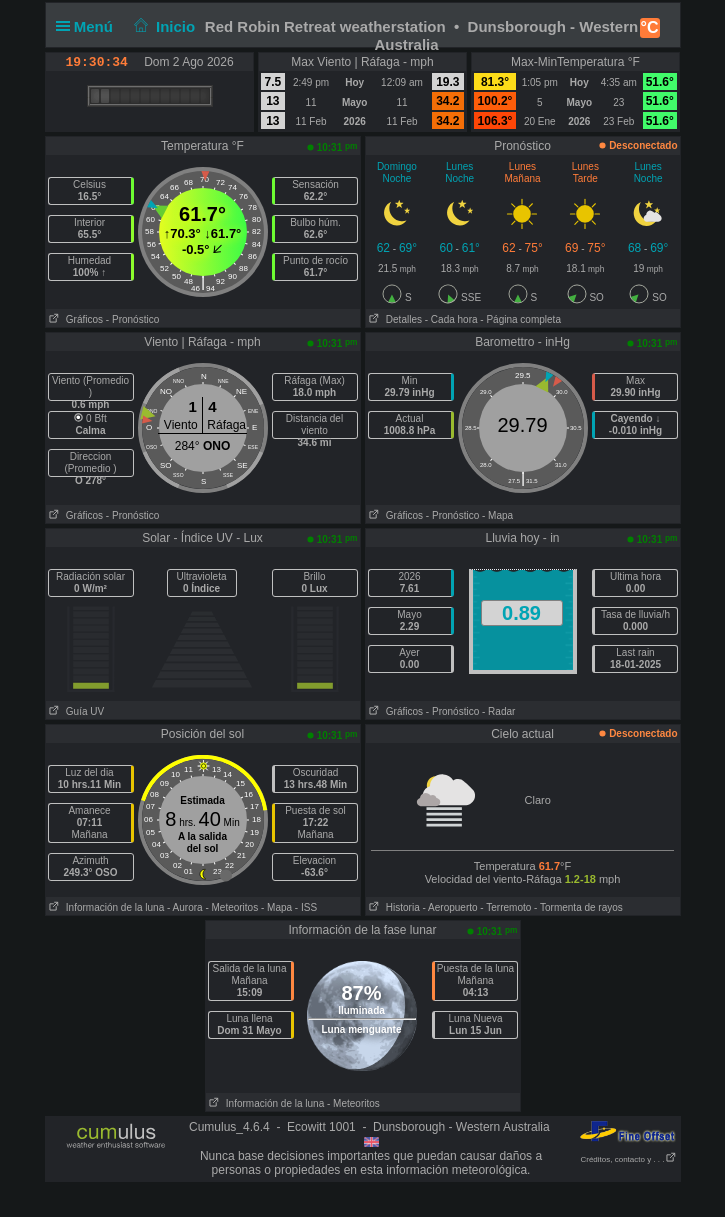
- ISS (306, 907)
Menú (89, 26)
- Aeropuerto (450, 907)
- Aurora (185, 907)
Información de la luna (105, 907)
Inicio (162, 26)
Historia (393, 907)
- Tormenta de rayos (578, 907)
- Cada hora (451, 319)
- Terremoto (505, 907)
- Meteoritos (231, 907)
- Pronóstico (132, 319)
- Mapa (497, 515)
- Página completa (520, 319)
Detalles (394, 319)
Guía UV (75, 711)
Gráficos (75, 319)
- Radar (498, 711)
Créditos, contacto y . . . (628, 1159)
